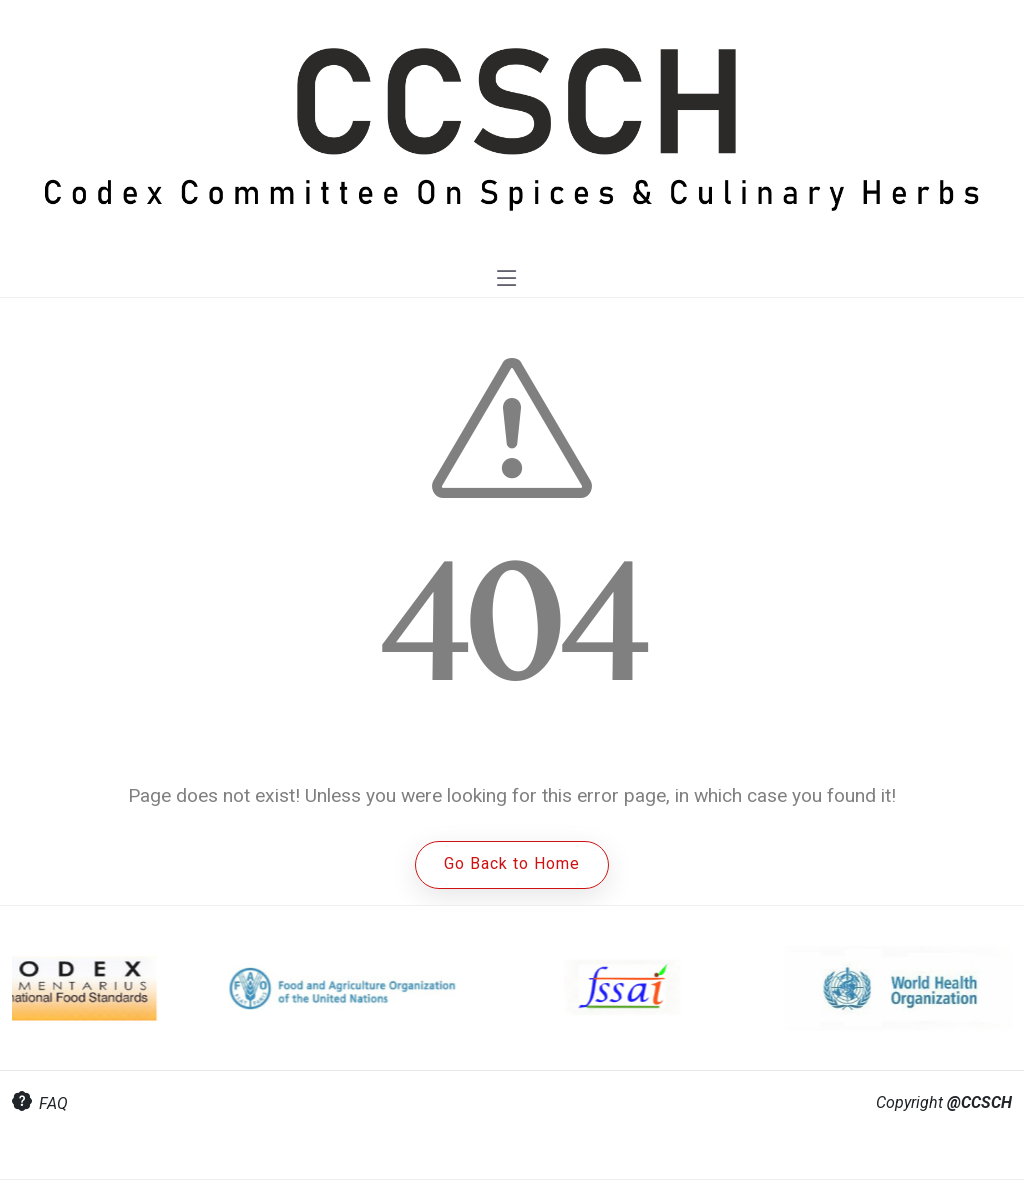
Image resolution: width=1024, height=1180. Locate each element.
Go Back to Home (512, 863)
